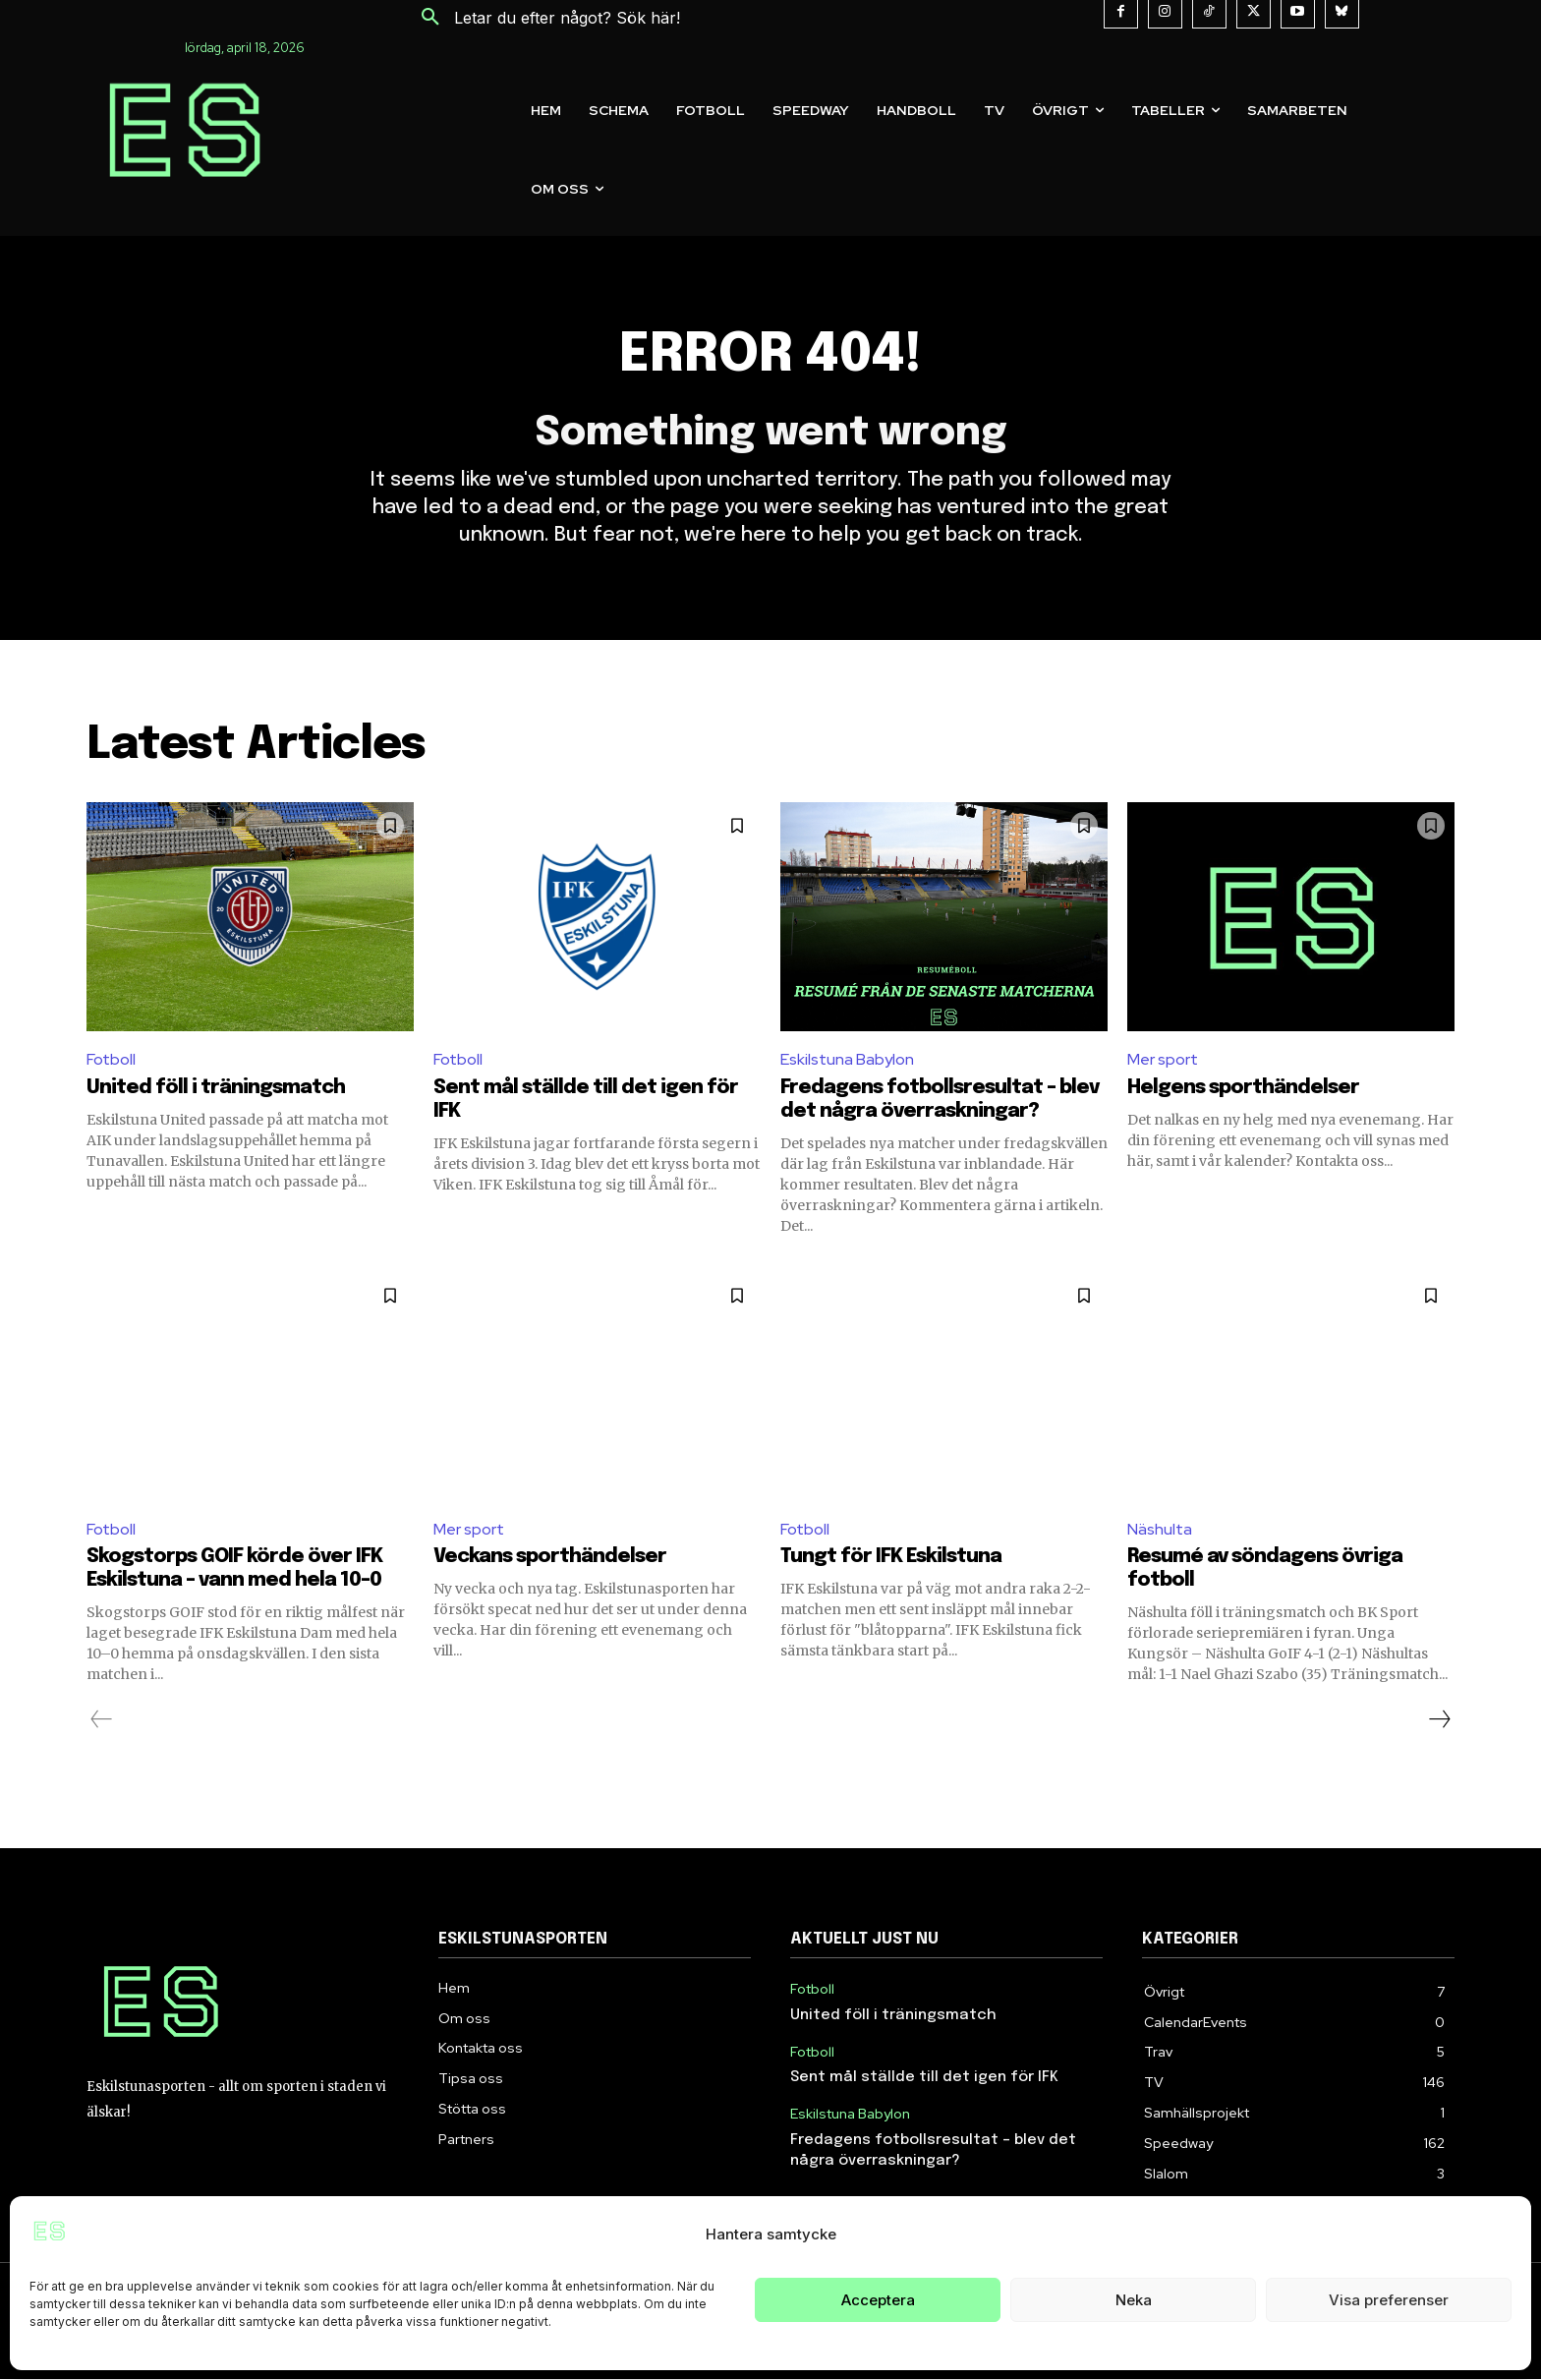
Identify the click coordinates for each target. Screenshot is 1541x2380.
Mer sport (1162, 1059)
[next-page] (1439, 1719)
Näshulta (1159, 1529)
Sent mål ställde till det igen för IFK (924, 2078)
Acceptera (878, 2300)
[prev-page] (101, 1719)
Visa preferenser (1389, 2300)
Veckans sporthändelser (549, 1556)
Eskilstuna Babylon (847, 1059)
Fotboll (111, 1059)
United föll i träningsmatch (215, 1087)
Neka (1133, 2300)
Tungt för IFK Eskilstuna (890, 1556)
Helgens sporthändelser (1243, 1087)
